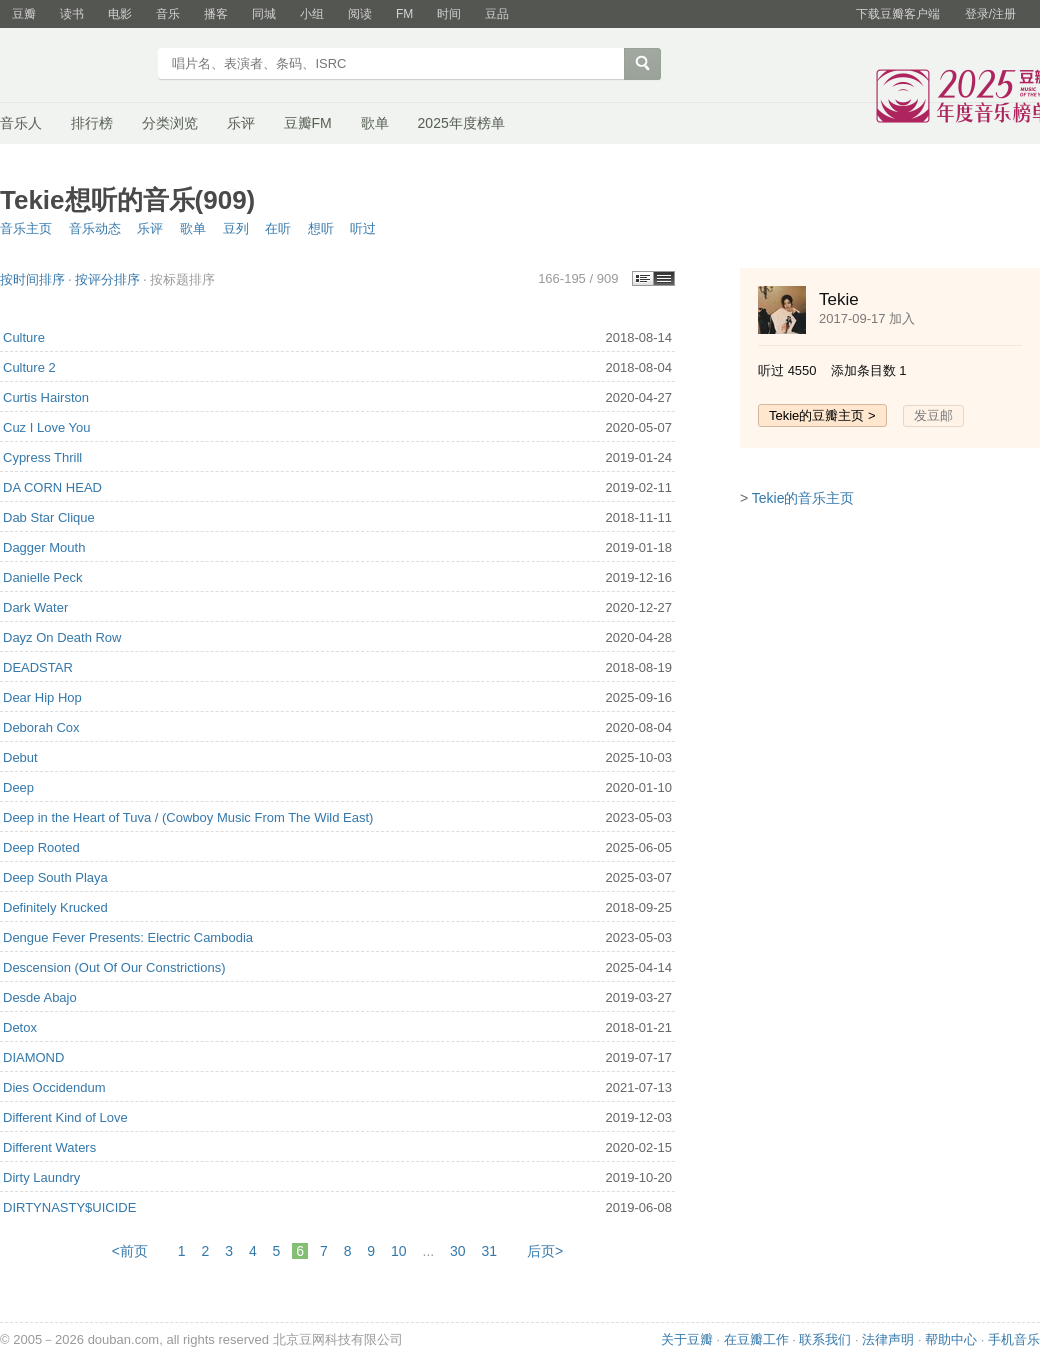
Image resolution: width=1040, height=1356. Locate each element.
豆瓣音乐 (72, 66)
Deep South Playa (55, 877)
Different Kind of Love (65, 1117)
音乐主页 (26, 228)
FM (404, 14)
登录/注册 (990, 14)
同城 (264, 14)
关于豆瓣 (687, 1339)
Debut (20, 757)
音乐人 (21, 123)
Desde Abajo (40, 997)
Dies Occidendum (54, 1087)
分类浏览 (170, 123)
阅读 (360, 14)
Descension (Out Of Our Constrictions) (114, 967)
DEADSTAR (38, 667)
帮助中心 (951, 1339)
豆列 (236, 228)
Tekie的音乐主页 (803, 498)
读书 (72, 14)
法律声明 (888, 1339)
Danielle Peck (43, 577)
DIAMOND (33, 1057)
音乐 (168, 14)
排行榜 (92, 123)
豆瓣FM (308, 123)
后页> (545, 1251)
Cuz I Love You (46, 427)
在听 (278, 228)
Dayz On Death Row (62, 637)
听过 (363, 228)
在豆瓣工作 (756, 1339)
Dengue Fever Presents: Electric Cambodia (128, 937)
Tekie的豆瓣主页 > (822, 415)
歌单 (375, 123)
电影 (120, 14)
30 (458, 1251)
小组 (312, 14)
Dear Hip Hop (42, 697)
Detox (20, 1027)
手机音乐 (1014, 1339)
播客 (216, 14)
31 (490, 1251)
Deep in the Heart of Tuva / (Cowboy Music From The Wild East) (188, 817)
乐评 (241, 123)
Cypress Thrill (42, 457)
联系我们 (825, 1339)
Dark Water (35, 607)
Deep (18, 787)
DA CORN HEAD (52, 487)
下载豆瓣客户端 (898, 14)
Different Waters (49, 1147)
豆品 (497, 14)
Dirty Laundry (41, 1177)
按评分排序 (107, 279)
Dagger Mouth (44, 547)
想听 (321, 228)
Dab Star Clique (49, 517)
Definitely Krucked (55, 907)
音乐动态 (95, 228)
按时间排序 (32, 279)
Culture (24, 337)
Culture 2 (29, 367)
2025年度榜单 (461, 123)
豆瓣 (24, 14)
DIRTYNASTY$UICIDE (69, 1207)
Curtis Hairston (46, 397)
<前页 (130, 1251)
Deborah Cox (41, 727)
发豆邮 (933, 415)
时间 (449, 14)
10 (399, 1251)
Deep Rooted (41, 847)
